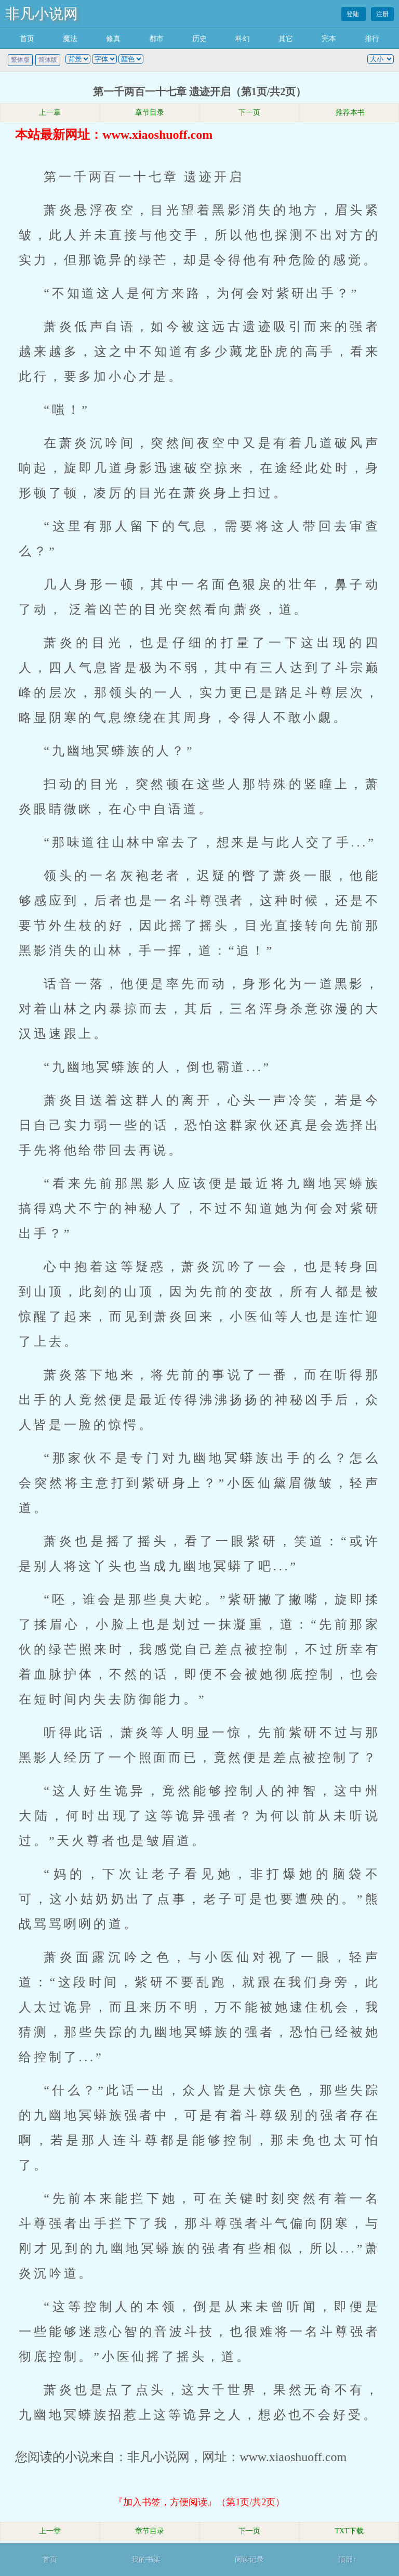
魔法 (70, 39)
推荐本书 (349, 112)
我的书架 (146, 2560)
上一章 (50, 112)
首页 (27, 39)
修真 (113, 39)
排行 (372, 39)
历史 (199, 39)
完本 (329, 39)
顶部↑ (347, 2560)
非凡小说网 (41, 14)
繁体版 (20, 59)
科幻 (242, 39)
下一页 (249, 112)
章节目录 (149, 112)
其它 (285, 39)
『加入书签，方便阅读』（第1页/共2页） (199, 2502)
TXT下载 (349, 2531)
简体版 (47, 59)
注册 (382, 14)
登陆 (354, 14)
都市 (156, 39)
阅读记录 (249, 2560)
